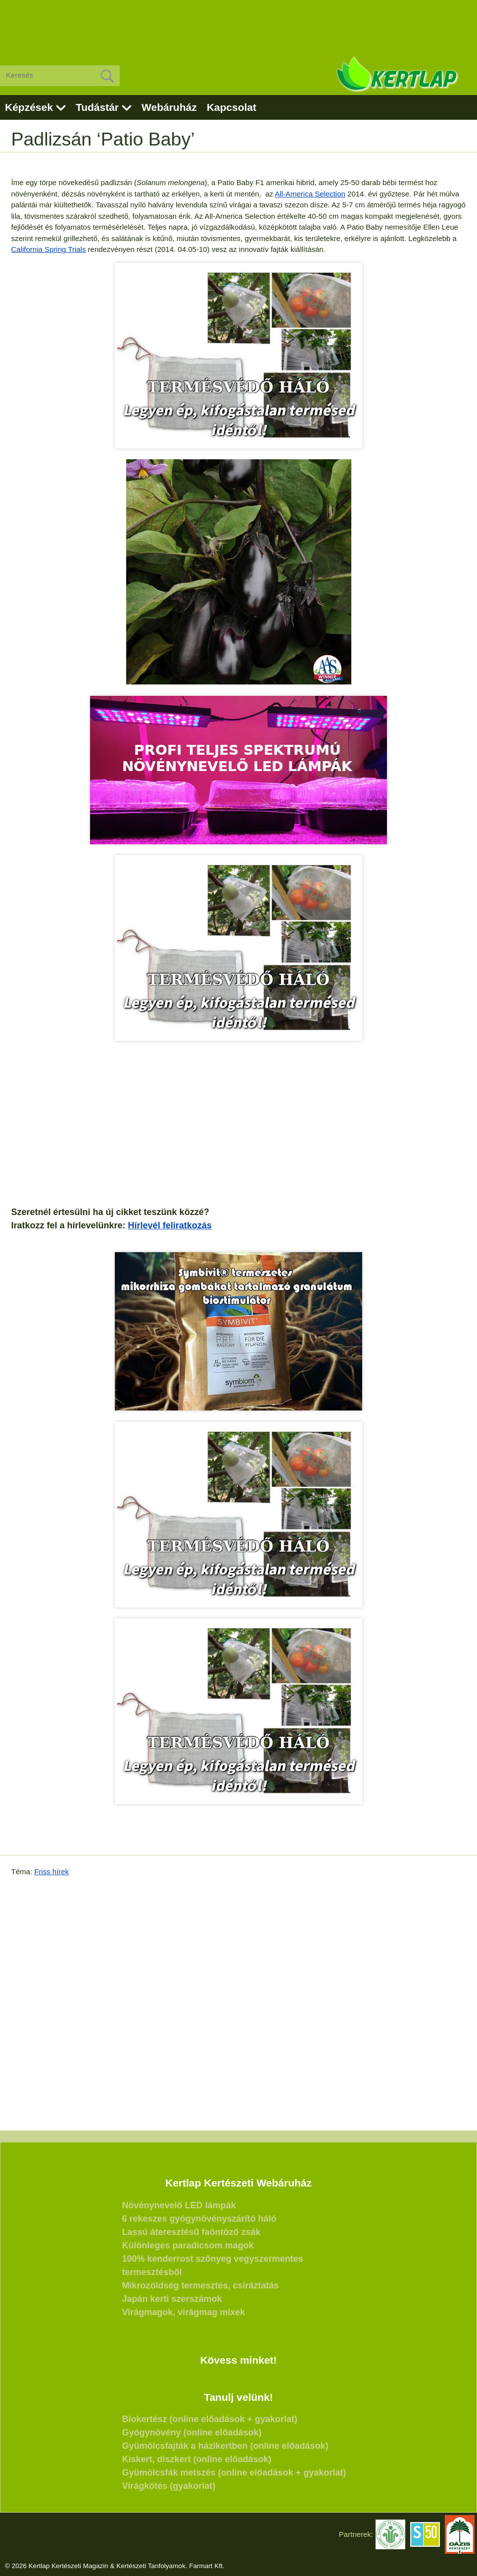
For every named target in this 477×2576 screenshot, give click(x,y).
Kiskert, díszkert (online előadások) (197, 2459)
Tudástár (97, 107)
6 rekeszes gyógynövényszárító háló (199, 2219)
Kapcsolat (231, 107)
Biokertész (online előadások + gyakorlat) (210, 2419)
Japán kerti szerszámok (172, 2299)
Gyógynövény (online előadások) (192, 2432)
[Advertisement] (238, 24)
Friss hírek (51, 1871)
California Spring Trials (48, 249)
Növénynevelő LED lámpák (179, 2205)
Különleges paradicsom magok (188, 2245)
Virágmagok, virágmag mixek (183, 2312)
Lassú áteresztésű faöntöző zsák (191, 2232)
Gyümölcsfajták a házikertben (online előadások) (225, 2446)
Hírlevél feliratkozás (170, 1225)
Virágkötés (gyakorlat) (169, 2486)
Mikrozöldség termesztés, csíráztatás (200, 2285)
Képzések (29, 107)
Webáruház (169, 107)
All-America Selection (310, 194)
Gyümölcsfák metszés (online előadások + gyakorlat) (234, 2473)
